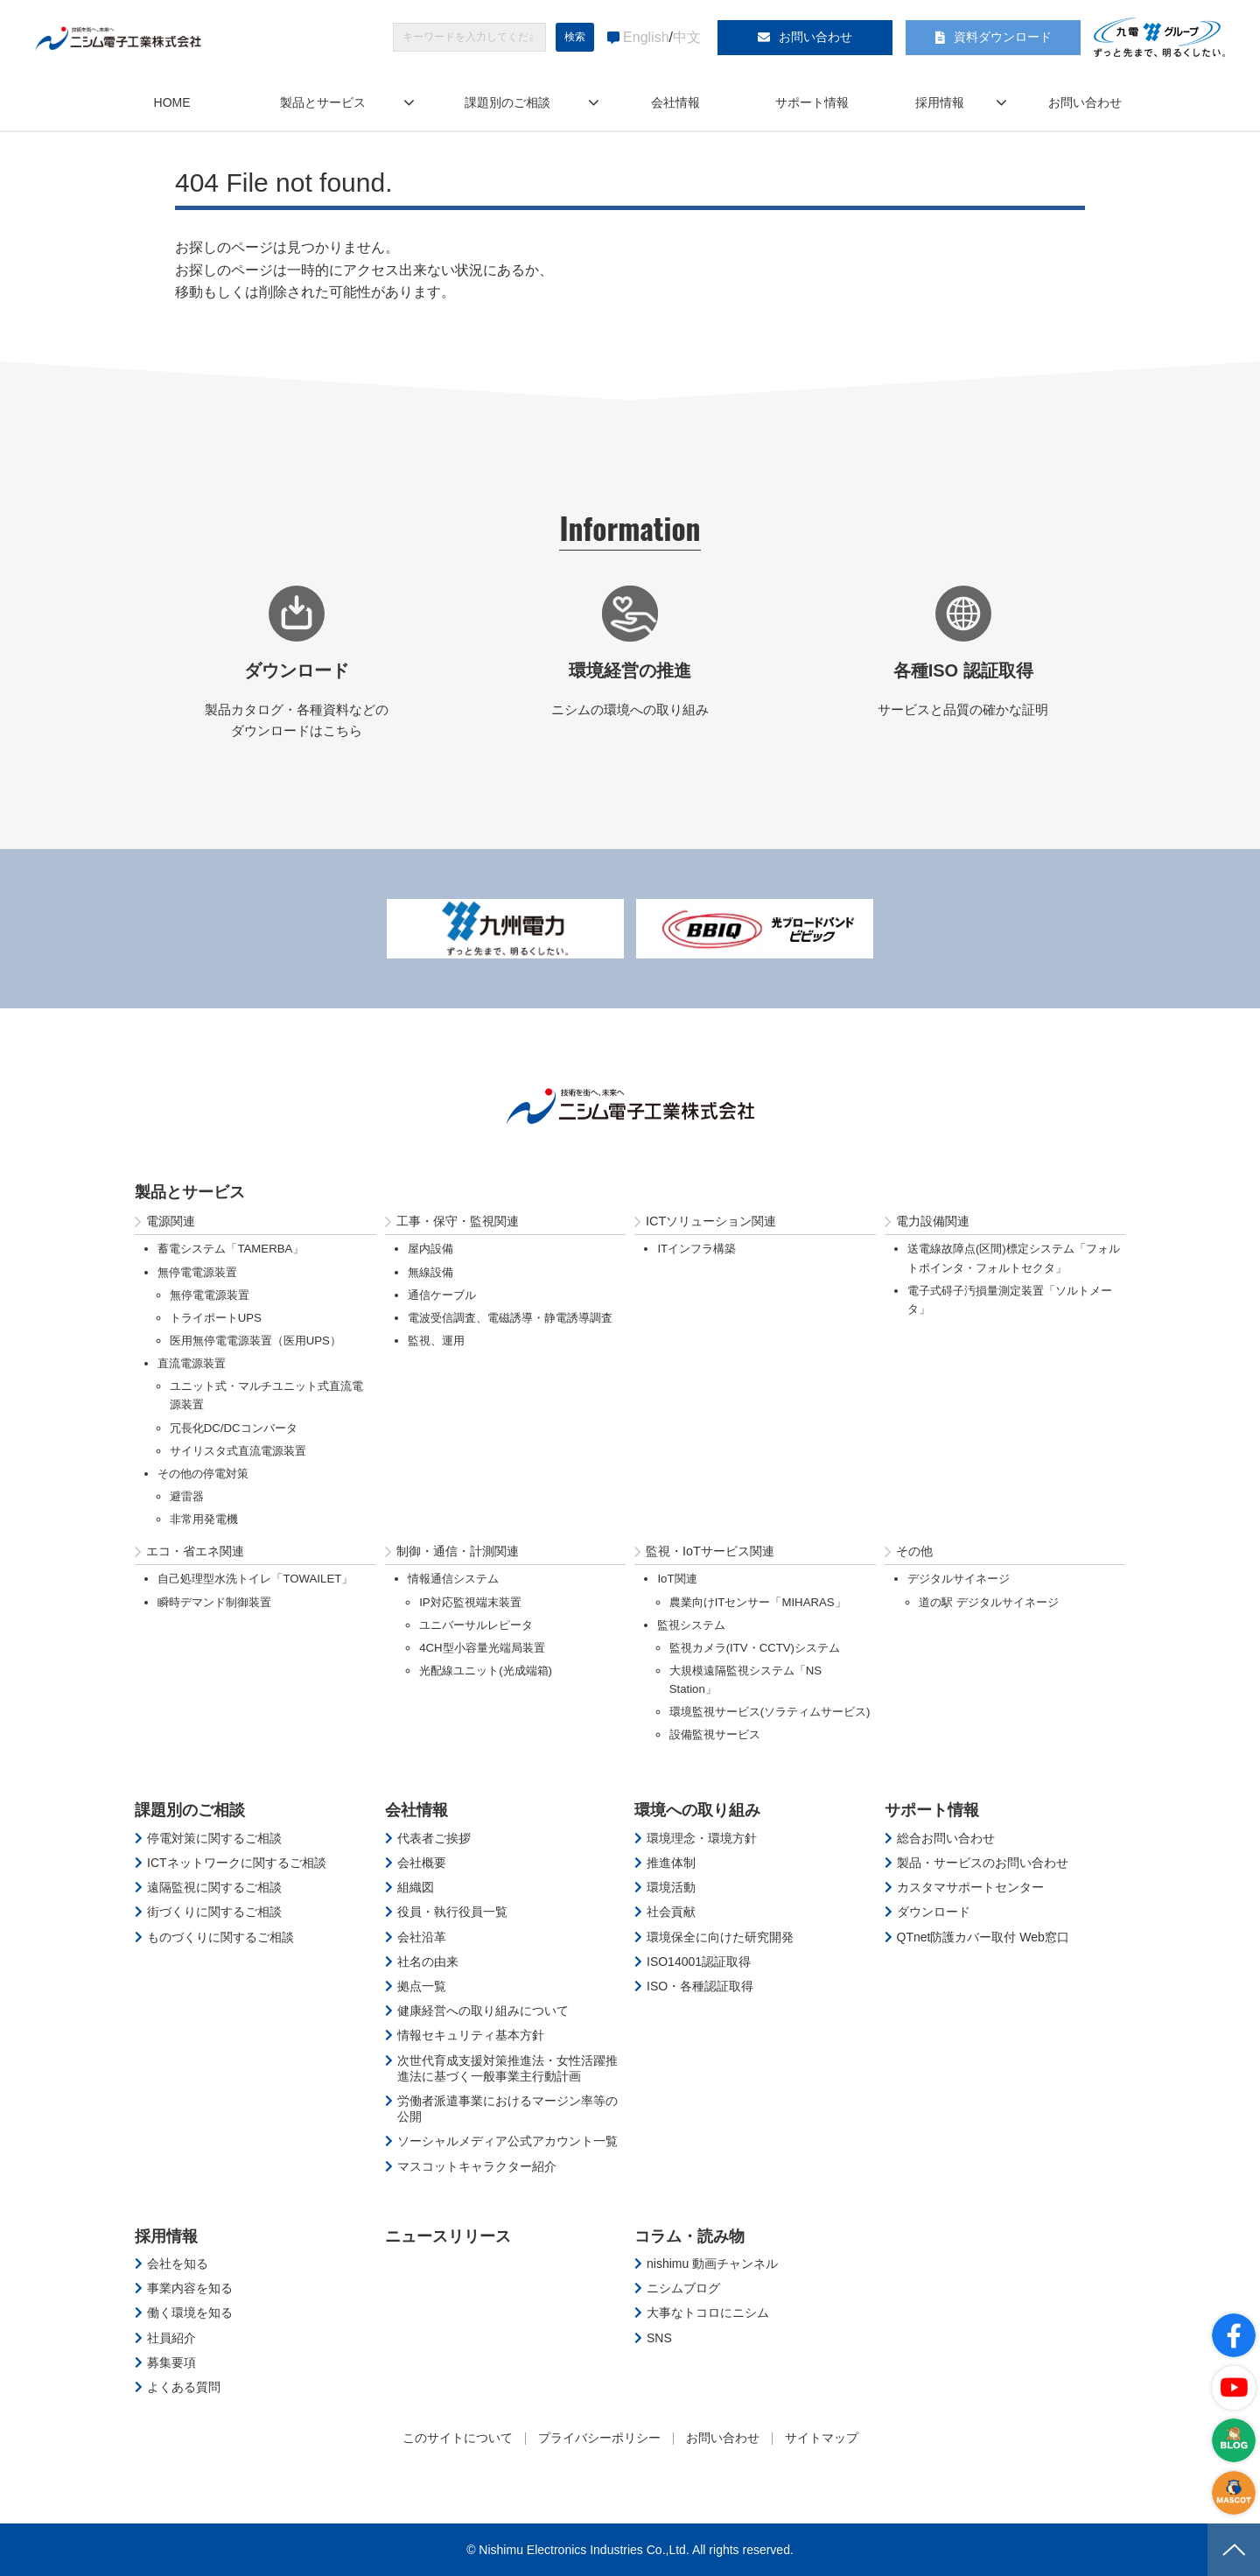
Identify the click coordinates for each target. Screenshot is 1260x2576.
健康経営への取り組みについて (483, 2011)
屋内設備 (430, 1248)
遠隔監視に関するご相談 (214, 1887)
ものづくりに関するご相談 (220, 1937)
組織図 (415, 1887)
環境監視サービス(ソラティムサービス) (770, 1711)
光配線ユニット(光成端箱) (485, 1670)
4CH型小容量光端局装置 (481, 1647)
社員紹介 (171, 2338)
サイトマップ (821, 2438)
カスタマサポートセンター (970, 1887)
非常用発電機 (204, 1519)
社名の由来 (427, 1962)
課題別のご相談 (507, 102)
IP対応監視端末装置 (470, 1602)
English (645, 37)
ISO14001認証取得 (699, 1962)
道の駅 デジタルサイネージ (989, 1602)
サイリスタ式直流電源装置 (238, 1450)
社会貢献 (671, 1912)
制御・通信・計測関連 (457, 1551)
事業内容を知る (190, 2288)
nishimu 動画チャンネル (712, 2264)
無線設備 (430, 1272)
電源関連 (170, 1221)
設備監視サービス (714, 1734)
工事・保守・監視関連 (457, 1221)
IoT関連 (676, 1578)
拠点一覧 (421, 1986)
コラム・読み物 (689, 2236)
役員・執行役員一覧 (452, 1912)
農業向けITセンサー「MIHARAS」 (757, 1602)
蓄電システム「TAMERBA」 (231, 1248)
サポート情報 (812, 102)
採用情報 (939, 102)
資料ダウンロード (1003, 37)
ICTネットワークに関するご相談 (236, 1863)
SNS (659, 2338)
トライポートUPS (216, 1317)
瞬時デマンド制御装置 (214, 1602)
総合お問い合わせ (946, 1838)
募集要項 (171, 2362)
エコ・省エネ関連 (195, 1551)
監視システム (691, 1625)
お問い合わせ (815, 37)
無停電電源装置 (197, 1272)
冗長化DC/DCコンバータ (234, 1428)
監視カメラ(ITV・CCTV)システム (754, 1647)
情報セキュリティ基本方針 (470, 2035)
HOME (172, 102)
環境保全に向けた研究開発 (720, 1937)
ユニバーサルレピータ (476, 1625)
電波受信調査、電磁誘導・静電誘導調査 (510, 1317)
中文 (687, 37)
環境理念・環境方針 (702, 1838)
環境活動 (671, 1887)
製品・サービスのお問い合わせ (982, 1863)
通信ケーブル (442, 1295)
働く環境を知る (190, 2313)
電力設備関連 (933, 1221)
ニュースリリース (448, 2236)
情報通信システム (453, 1578)
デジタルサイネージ (958, 1578)
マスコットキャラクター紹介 (476, 2166)
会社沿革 (421, 1937)
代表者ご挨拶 (434, 1838)
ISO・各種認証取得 (700, 1986)
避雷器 (187, 1496)
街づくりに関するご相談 (214, 1912)
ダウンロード (933, 1912)
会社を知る (177, 2264)
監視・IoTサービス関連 (710, 1551)
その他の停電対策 (203, 1473)
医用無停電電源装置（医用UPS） (255, 1340)
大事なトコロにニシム (708, 2313)
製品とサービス (323, 102)
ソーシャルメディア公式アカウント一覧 (507, 2141)
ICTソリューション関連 (711, 1221)
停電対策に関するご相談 (214, 1838)
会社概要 (421, 1863)
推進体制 (671, 1863)
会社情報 (675, 102)
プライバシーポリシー (599, 2438)
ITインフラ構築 (696, 1248)
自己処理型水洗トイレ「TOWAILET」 (255, 1578)
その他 (914, 1551)
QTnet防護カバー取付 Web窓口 (983, 1937)
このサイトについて (457, 2438)
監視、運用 (436, 1340)
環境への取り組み (697, 1810)
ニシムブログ (683, 2288)
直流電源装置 (192, 1363)
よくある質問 (183, 2387)
